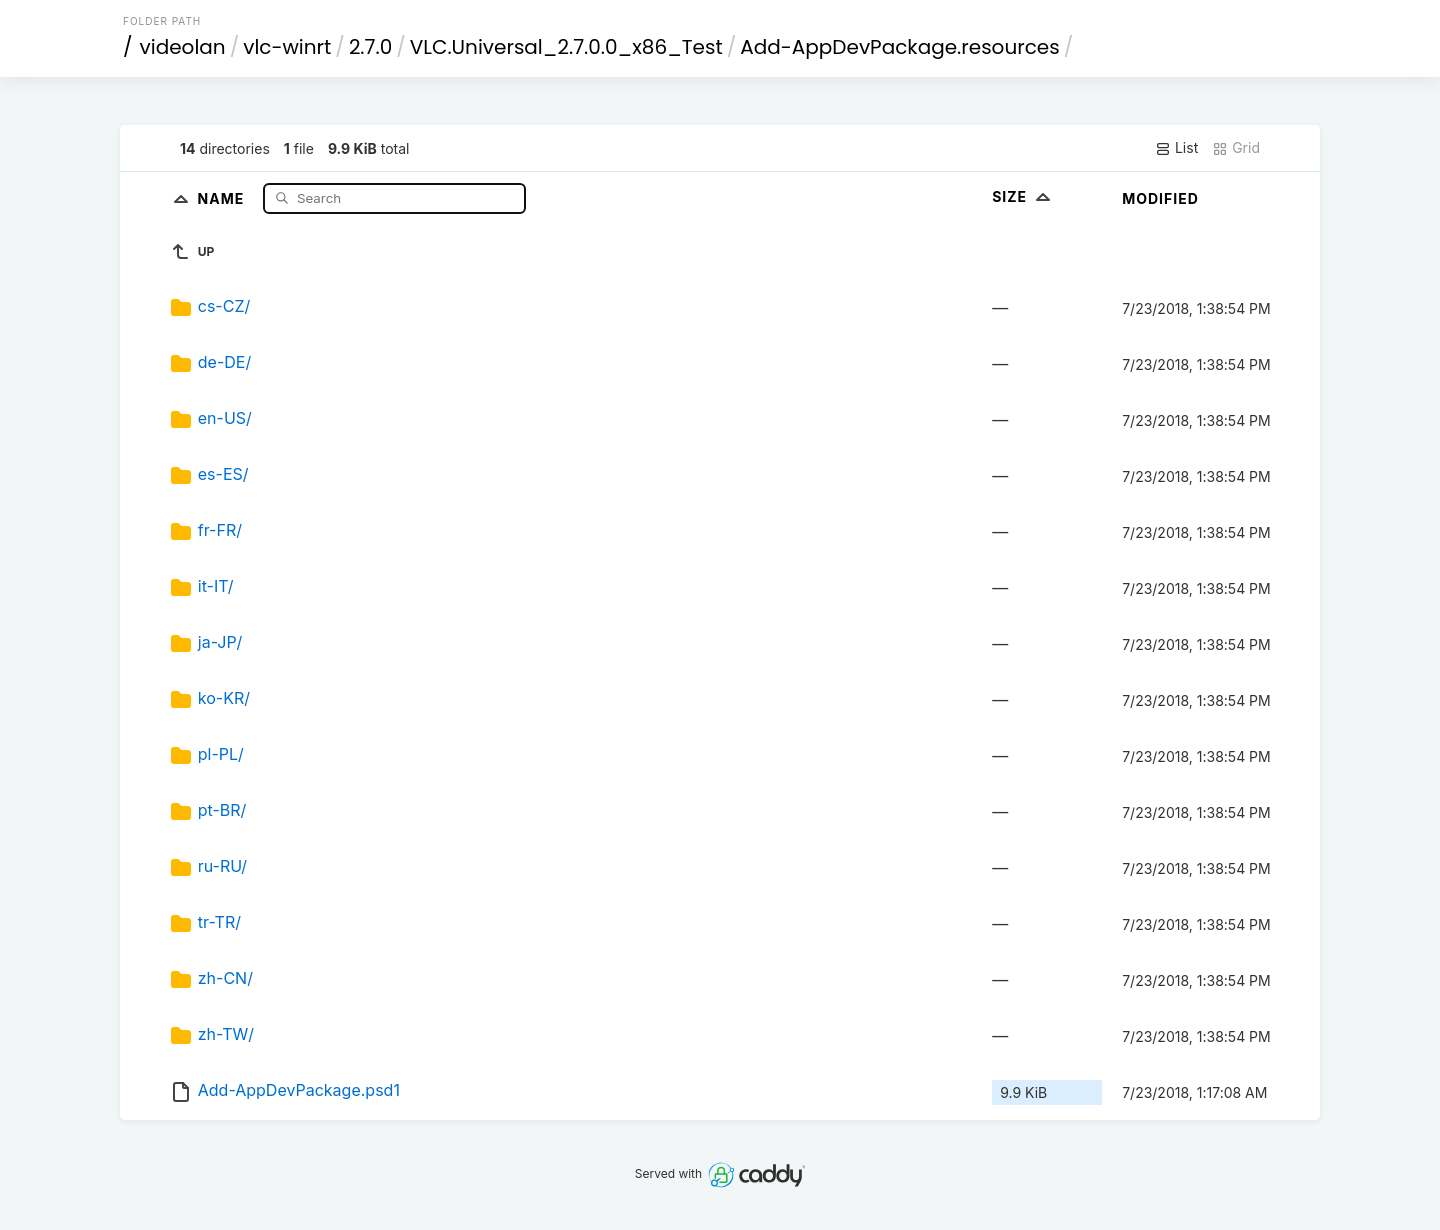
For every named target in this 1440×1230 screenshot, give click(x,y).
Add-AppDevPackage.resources (899, 47)
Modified (1160, 198)
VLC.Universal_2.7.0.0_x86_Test (566, 47)
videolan (183, 47)
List (1176, 148)
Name (223, 197)
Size (1023, 196)
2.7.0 (370, 47)
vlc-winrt (287, 47)
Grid (1236, 148)
